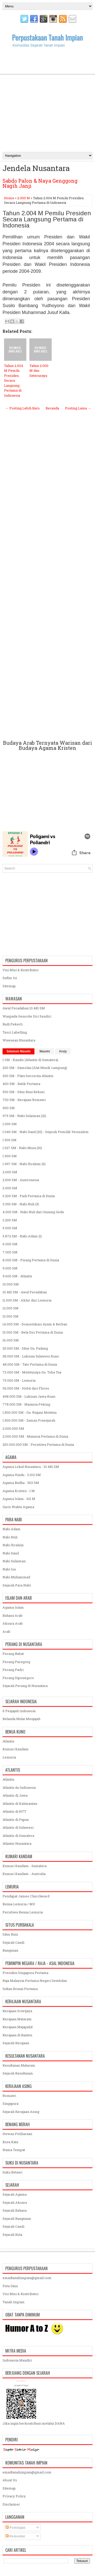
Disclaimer (11, 2504)
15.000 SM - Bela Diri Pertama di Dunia (33, 1332)
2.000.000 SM (13, 1428)
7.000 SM (10, 1252)
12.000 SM (10, 1308)
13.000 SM (10, 1316)
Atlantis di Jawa (15, 1795)
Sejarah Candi (13, 1942)
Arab (6, 1631)
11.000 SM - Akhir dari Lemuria (27, 1300)
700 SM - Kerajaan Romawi (24, 1099)
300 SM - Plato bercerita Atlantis (28, 1076)
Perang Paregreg (16, 1661)
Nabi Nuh (10, 1537)
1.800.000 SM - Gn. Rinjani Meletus (30, 1412)
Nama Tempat (14, 2150)
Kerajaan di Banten (17, 2035)
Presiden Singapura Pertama (25, 1972)
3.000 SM (10, 1188)
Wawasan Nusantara (19, 1040)
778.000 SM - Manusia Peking (26, 1404)
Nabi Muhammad (16, 1577)
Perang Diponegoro (18, 1678)
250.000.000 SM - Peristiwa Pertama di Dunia (38, 1444)
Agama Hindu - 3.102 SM (22, 1474)
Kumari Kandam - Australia (24, 1873)
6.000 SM (10, 1244)
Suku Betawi (12, 2172)
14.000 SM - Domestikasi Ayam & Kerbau (35, 1324)
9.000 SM (10, 1268)
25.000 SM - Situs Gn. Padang (25, 1348)
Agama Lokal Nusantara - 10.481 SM (31, 1466)
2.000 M (23, 198)
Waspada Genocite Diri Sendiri (27, 1016)
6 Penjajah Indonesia (19, 1711)
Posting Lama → (78, 408)
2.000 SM (10, 1172)
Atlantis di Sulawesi (18, 1827)
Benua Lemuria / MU (19, 1904)
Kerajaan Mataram (17, 2019)
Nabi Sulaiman (14, 1561)
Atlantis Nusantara (17, 1843)
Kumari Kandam (16, 1749)
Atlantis (8, 1741)
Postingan (15, 2527)
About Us (10, 2480)
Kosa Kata (10, 2142)
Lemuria (9, 1757)
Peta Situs (10, 2286)
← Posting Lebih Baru (22, 408)
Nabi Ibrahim (13, 1545)
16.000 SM (11, 1340)
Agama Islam (13, 1607)
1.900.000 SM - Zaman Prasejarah (29, 1420)
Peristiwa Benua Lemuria (23, 1912)
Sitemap (9, 986)
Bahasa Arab (13, 1615)
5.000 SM (10, 1228)
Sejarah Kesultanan (18, 2073)
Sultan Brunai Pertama (20, 1988)
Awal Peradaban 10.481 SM (24, 1008)
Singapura (10, 2103)
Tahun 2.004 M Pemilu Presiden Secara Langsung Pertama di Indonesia (47, 219)
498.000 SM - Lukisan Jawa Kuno (29, 1396)
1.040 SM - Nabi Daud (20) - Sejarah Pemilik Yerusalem (46, 1131)
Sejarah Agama (15, 2194)
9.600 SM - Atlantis (17, 1276)
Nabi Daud (11, 1553)
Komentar (15, 2536)
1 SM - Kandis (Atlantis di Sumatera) (30, 1059)
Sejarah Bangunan (17, 2218)
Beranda (52, 408)
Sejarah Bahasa (15, 2210)
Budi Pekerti (13, 1024)
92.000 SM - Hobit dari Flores (26, 1388)
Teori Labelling (15, 1032)
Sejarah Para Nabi (17, 1585)
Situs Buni (10, 1934)
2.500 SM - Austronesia (21, 1180)
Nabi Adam (12, 1529)
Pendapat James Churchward (26, 1896)
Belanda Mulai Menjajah (21, 1718)
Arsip (63, 1051)
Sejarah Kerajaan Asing (21, 2111)
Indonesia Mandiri (17, 2360)
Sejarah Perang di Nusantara (25, 1685)
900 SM (9, 1108)
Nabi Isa (9, 1569)
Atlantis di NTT (14, 1811)
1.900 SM (10, 1156)
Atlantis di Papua (16, 1819)
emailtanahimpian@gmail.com (27, 2278)
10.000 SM (11, 1284)
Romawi (9, 2095)
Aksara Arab (13, 1623)
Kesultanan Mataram (19, 2065)
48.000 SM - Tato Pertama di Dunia (30, 1364)
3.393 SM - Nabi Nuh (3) (21, 1204)
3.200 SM (10, 1220)
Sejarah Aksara (15, 2202)
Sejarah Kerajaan (16, 2043)
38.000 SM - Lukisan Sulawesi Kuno (31, 1356)
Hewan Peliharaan (17, 2133)
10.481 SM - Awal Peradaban (25, 1292)
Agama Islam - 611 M (19, 1498)
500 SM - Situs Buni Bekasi (24, 1092)
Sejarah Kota (12, 2234)
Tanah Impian (13, 2302)
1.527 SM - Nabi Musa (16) (22, 1148)
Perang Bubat (13, 1653)
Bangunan (10, 1950)
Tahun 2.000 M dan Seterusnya (38, 370)
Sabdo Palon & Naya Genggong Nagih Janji (40, 183)
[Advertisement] (47, 99)
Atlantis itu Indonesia (19, 1787)
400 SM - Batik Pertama (21, 1083)
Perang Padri (13, 1669)
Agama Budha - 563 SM (21, 1482)
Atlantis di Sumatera (18, 1835)
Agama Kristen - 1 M (19, 1491)
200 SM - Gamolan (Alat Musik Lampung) (35, 1067)
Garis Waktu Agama (18, 1507)
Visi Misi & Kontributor (21, 970)
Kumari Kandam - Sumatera (25, 1866)
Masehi (45, 1051)
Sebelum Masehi (18, 1051)
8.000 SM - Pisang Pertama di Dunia (31, 1260)
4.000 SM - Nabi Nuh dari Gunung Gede (33, 1212)
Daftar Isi (10, 978)
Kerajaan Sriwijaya (17, 2011)
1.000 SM (10, 1124)
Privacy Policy (14, 2496)
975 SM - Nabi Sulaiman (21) (24, 1115)
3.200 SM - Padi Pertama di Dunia (29, 1196)
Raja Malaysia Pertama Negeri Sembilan (35, 1980)
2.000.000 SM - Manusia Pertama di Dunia (35, 1436)
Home (9, 198)
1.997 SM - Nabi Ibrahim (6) (24, 1164)
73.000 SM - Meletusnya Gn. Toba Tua (32, 1372)
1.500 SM (9, 1140)
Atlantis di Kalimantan (20, 1803)
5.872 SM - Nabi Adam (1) (22, 1236)
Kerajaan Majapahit (18, 2027)
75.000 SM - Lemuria (19, 1380)
